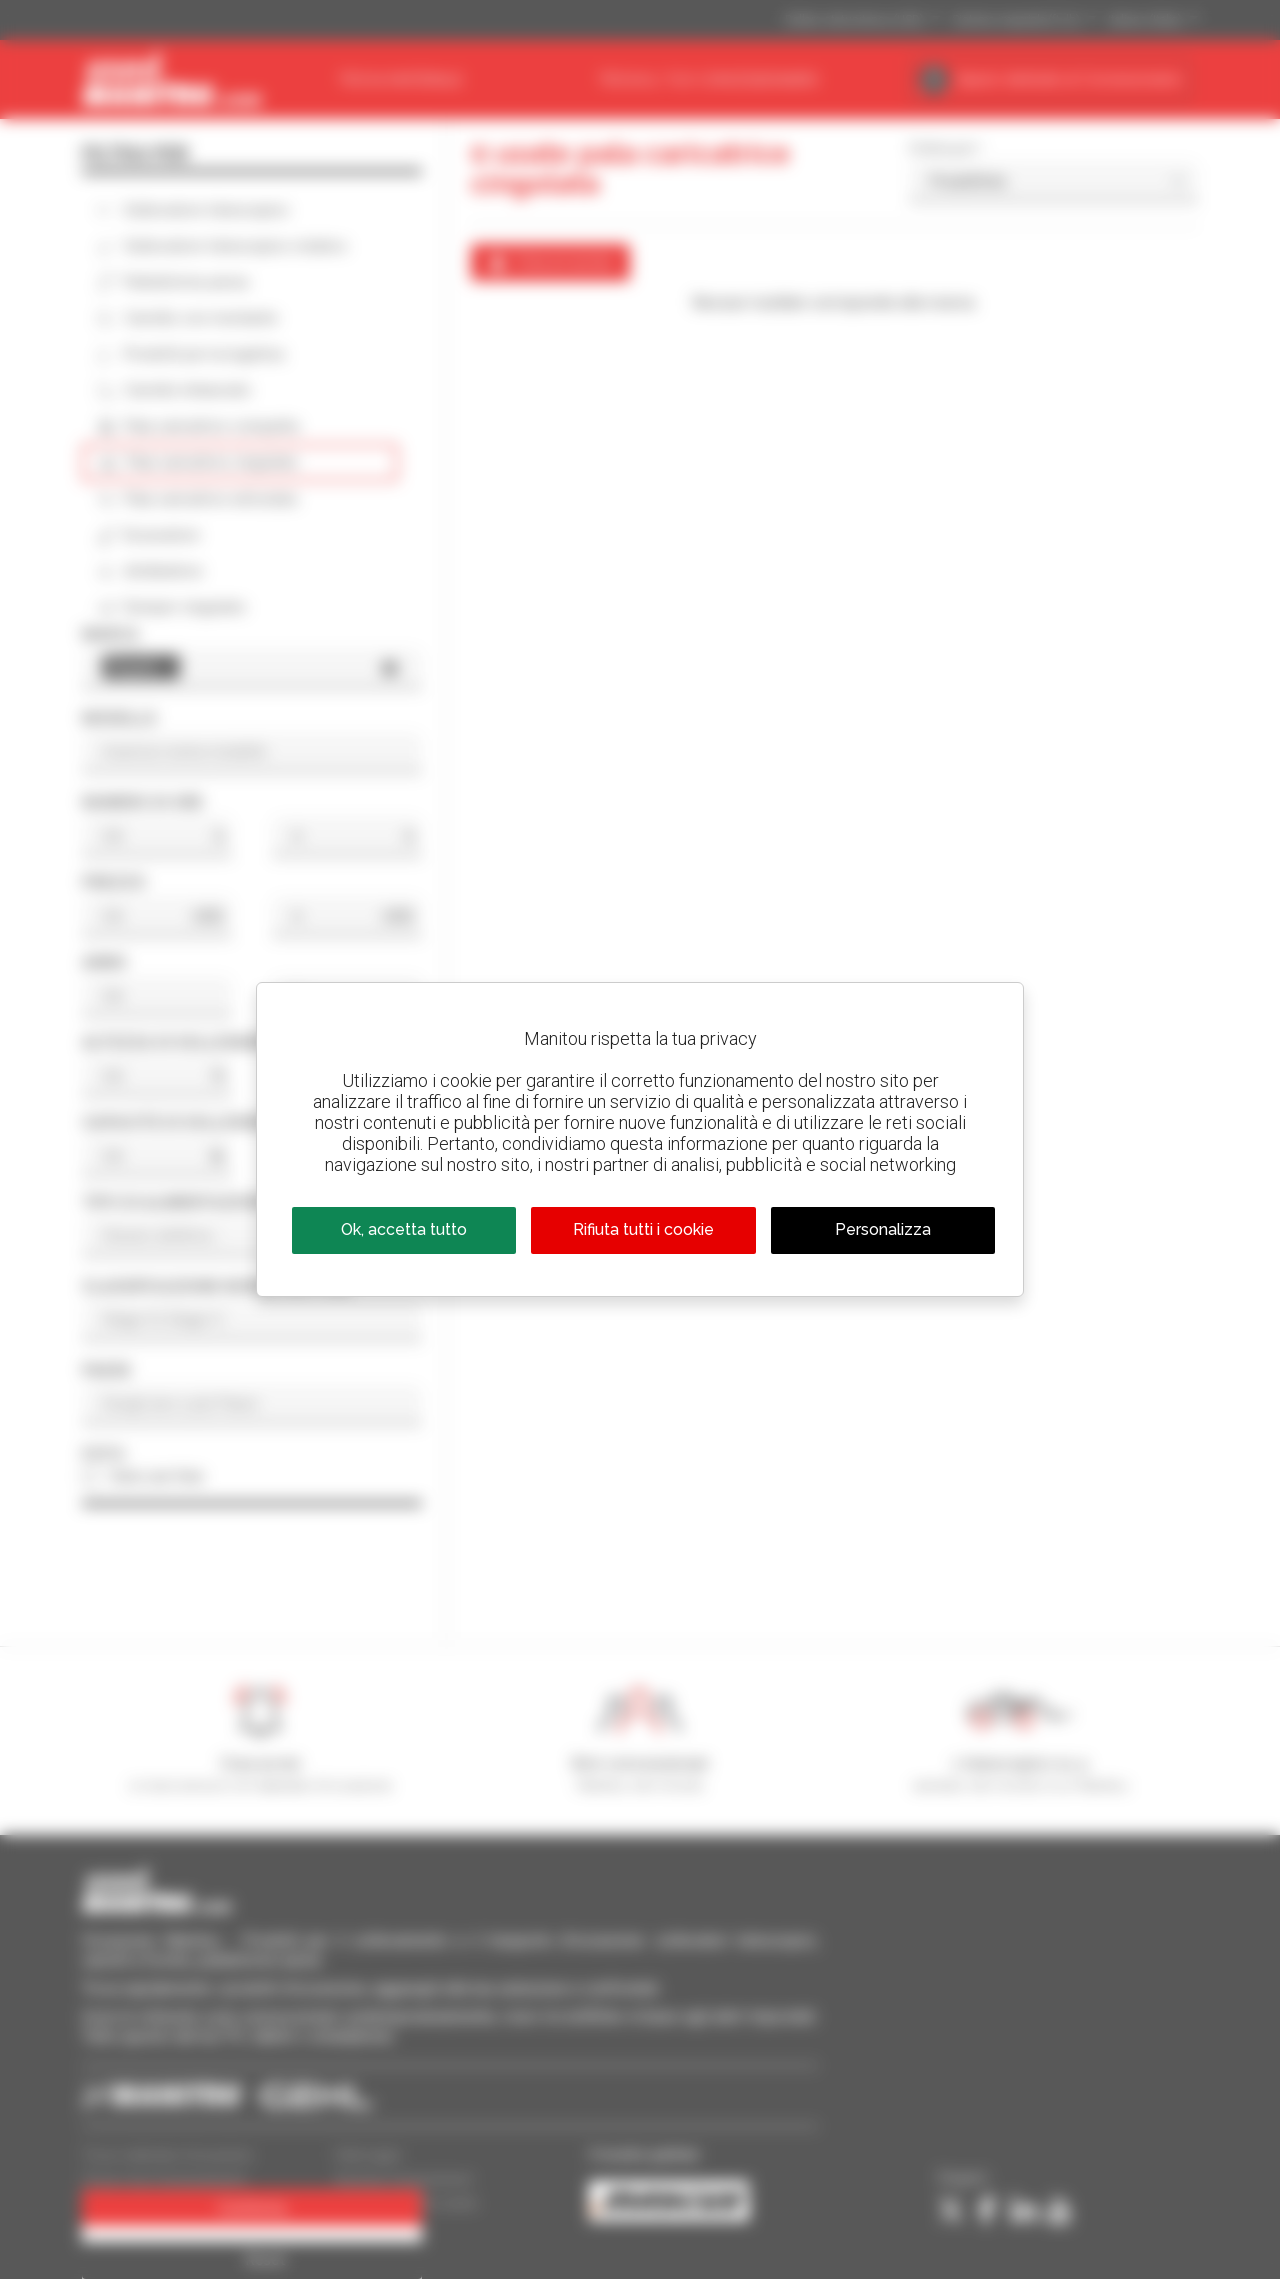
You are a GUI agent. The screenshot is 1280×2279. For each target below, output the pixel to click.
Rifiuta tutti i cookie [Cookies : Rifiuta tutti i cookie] (643, 1229)
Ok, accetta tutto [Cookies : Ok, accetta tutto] (404, 1229)
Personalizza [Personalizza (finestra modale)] (883, 1229)
